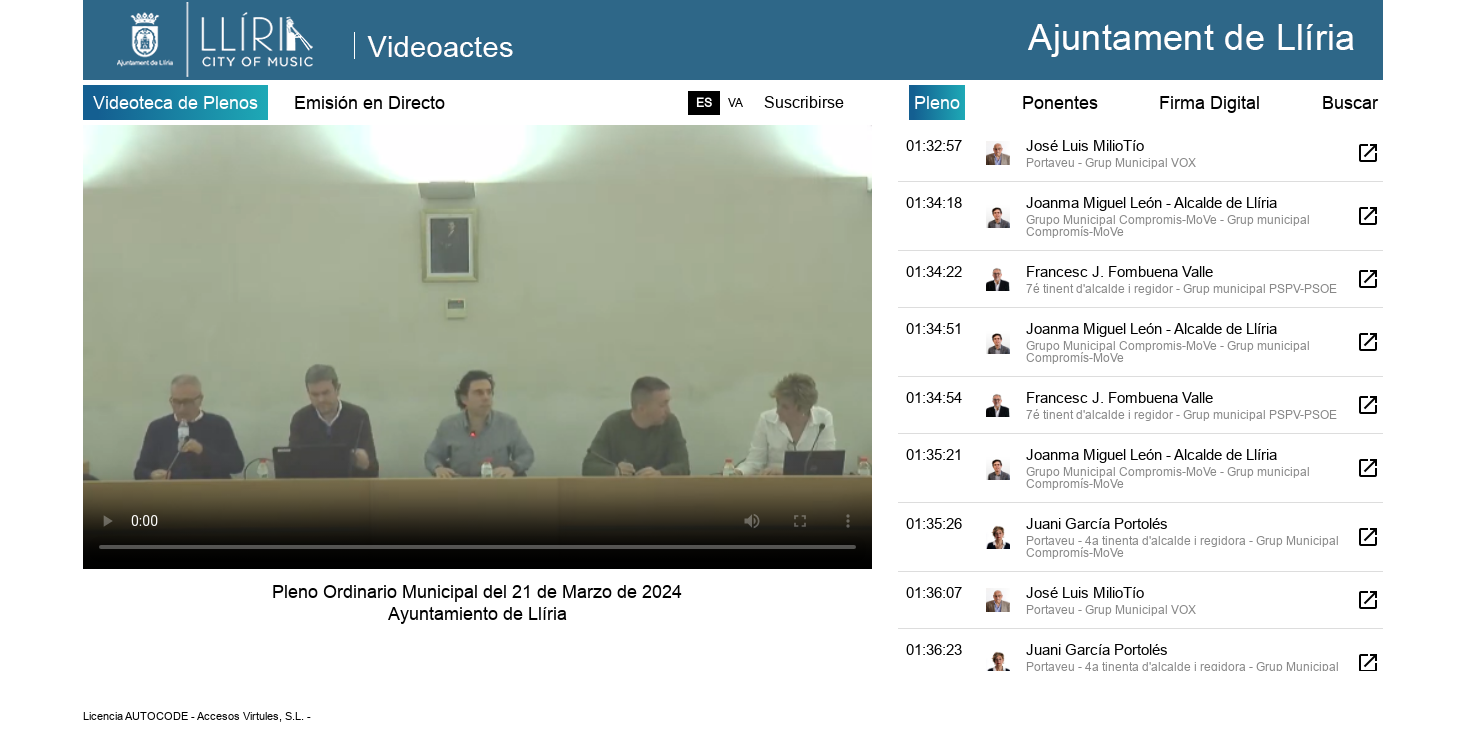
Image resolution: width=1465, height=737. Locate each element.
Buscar (1350, 102)
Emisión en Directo (369, 102)
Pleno (937, 102)
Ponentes (1060, 102)
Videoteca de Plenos (175, 102)
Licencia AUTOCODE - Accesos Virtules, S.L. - (197, 716)
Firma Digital (1209, 102)
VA (735, 102)
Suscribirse (804, 102)
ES (704, 102)
